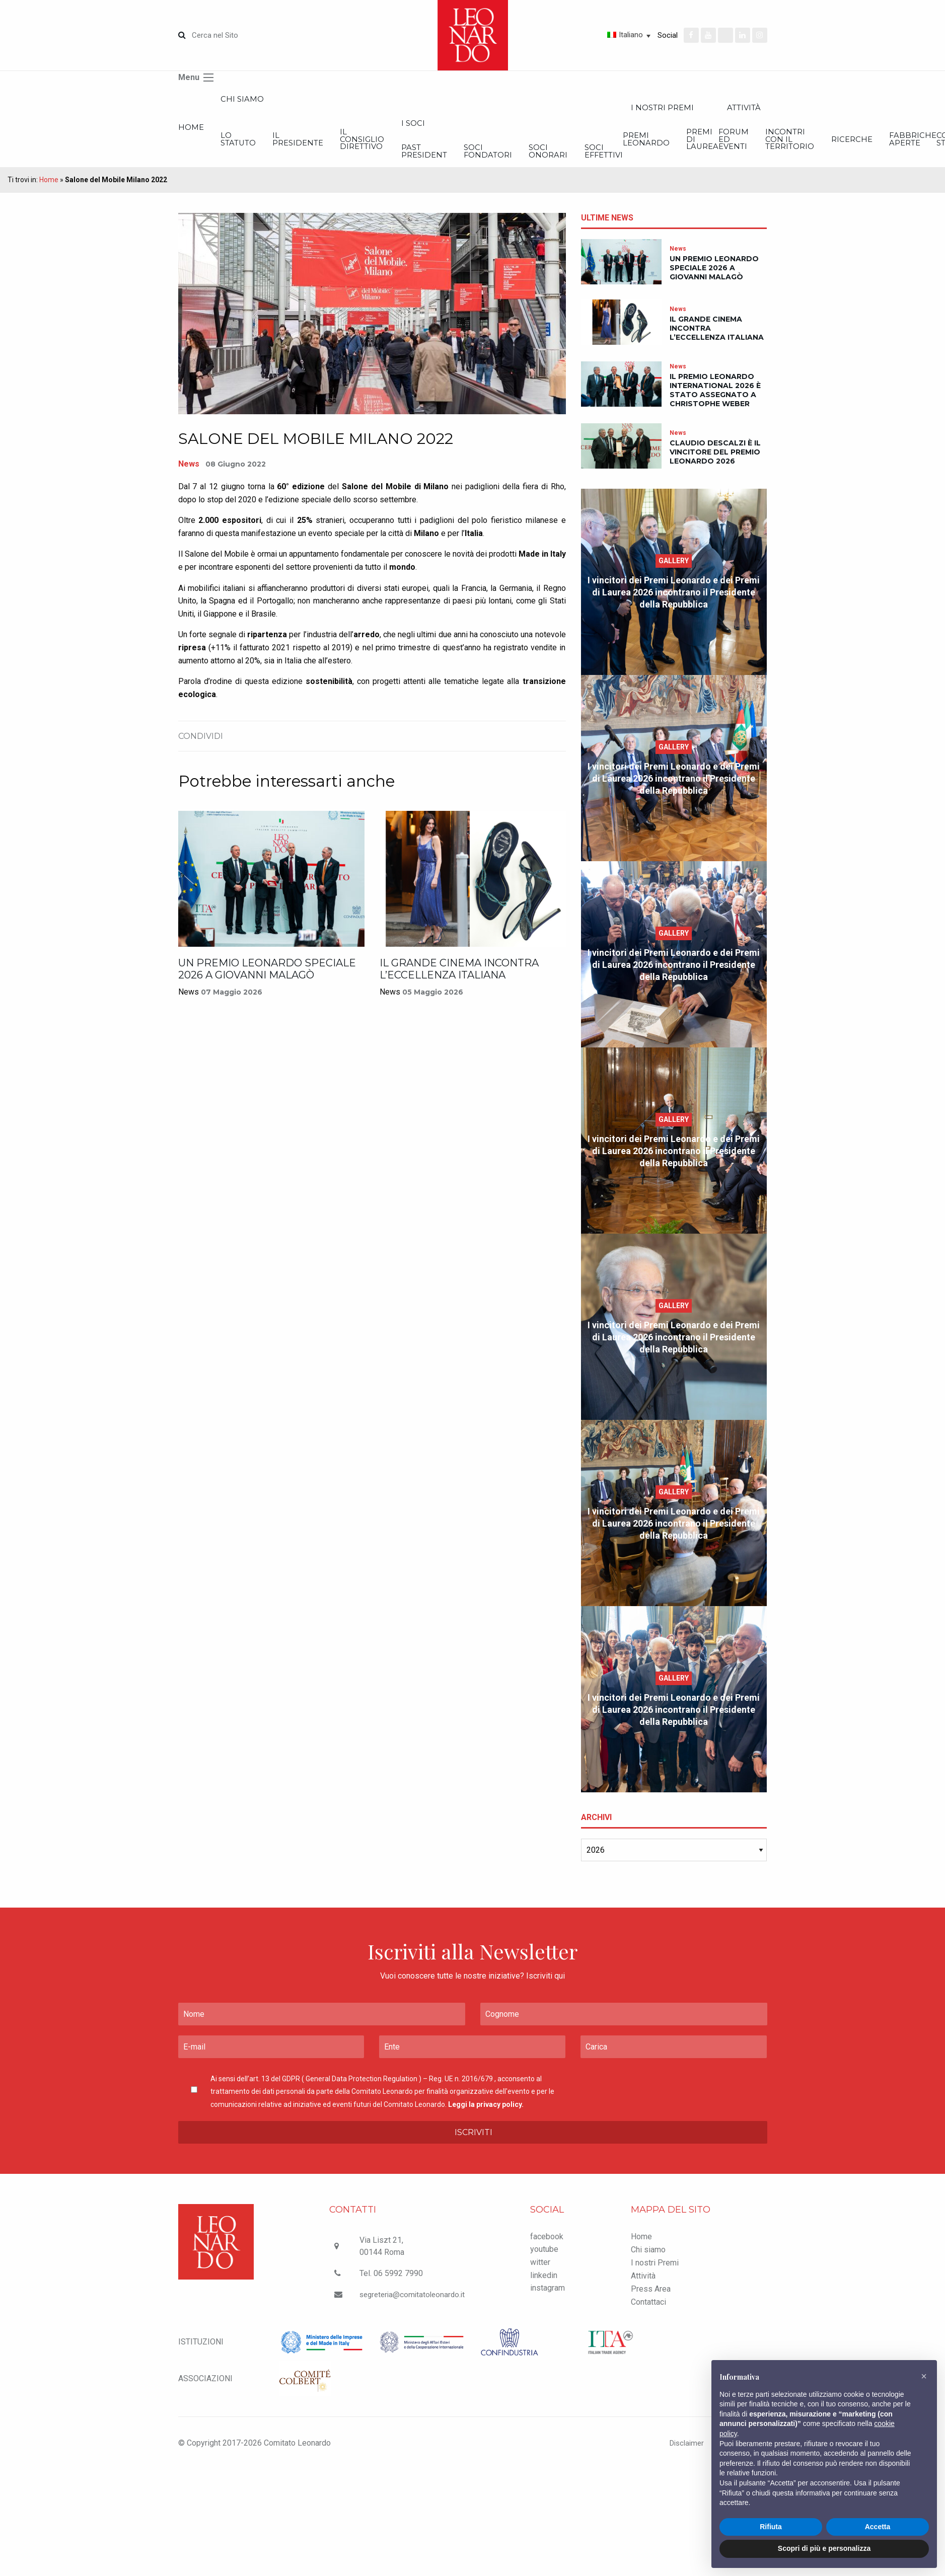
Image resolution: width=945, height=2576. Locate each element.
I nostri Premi (655, 2275)
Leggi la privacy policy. (486, 2117)
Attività (643, 2288)
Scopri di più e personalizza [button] (824, 2548)
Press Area (651, 2301)
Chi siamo (277, 101)
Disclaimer (680, 2455)
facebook (546, 2249)
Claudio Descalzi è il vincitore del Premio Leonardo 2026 (715, 465)
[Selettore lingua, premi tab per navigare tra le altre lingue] (593, 34)
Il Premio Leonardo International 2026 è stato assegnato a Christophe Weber (715, 403)
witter (540, 2275)
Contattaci (648, 2314)
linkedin (543, 2288)
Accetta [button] (878, 2527)
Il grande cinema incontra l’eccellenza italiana (459, 982)
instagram (547, 2300)
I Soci (560, 129)
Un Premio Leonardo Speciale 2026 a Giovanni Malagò (267, 982)
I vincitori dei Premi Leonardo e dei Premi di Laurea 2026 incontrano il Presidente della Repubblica (674, 604)
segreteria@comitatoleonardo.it (413, 2307)
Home (191, 133)
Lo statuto (275, 148)
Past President (572, 162)
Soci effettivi (861, 162)
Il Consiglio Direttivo (474, 148)
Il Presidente (372, 148)
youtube (544, 2262)
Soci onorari (769, 162)
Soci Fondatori (673, 162)
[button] (924, 2376)
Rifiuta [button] (771, 2527)
